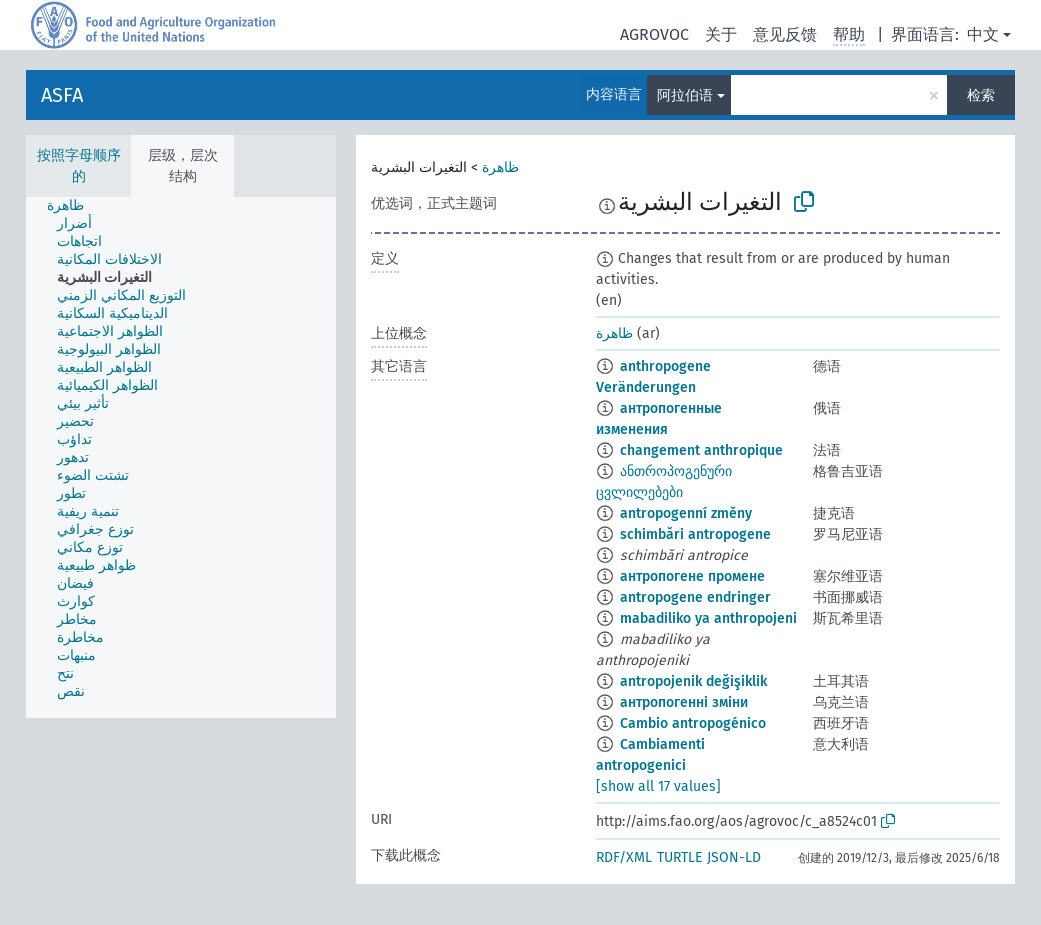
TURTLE (679, 857)
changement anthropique (701, 450)
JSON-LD (734, 857)
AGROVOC (654, 34)
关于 (721, 34)
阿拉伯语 (685, 95)
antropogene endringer (695, 597)
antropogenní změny (686, 513)
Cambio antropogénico (693, 723)
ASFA (62, 95)
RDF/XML (624, 857)
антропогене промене (692, 576)
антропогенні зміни (684, 702)
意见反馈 (785, 34)
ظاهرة (500, 167)
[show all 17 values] (658, 786)
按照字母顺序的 (79, 166)
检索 (981, 95)
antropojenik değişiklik (693, 681)
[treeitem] (74, 206)
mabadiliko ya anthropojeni (708, 618)
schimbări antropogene (695, 534)
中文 (983, 34)
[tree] (181, 457)
